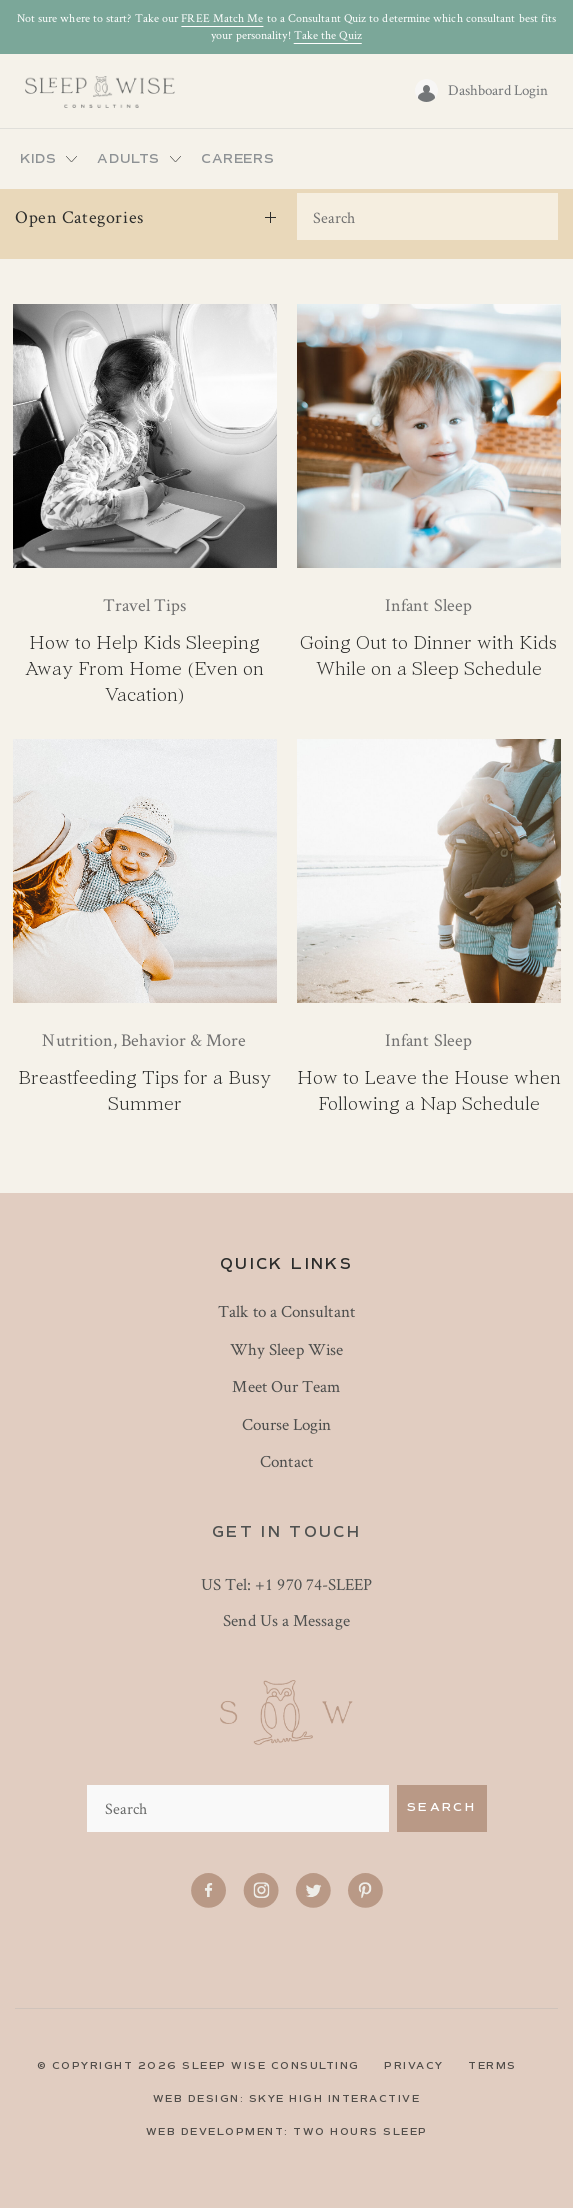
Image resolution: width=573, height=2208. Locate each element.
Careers (237, 159)
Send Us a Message (286, 1620)
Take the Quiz (328, 34)
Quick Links (286, 1264)
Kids (38, 159)
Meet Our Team (286, 1386)
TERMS (492, 2065)
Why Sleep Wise (286, 1349)
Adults (128, 159)
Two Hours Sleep (360, 2131)
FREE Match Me (222, 17)
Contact (286, 1461)
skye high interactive (335, 2098)
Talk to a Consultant (286, 1311)
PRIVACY (414, 2065)
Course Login (287, 1424)
